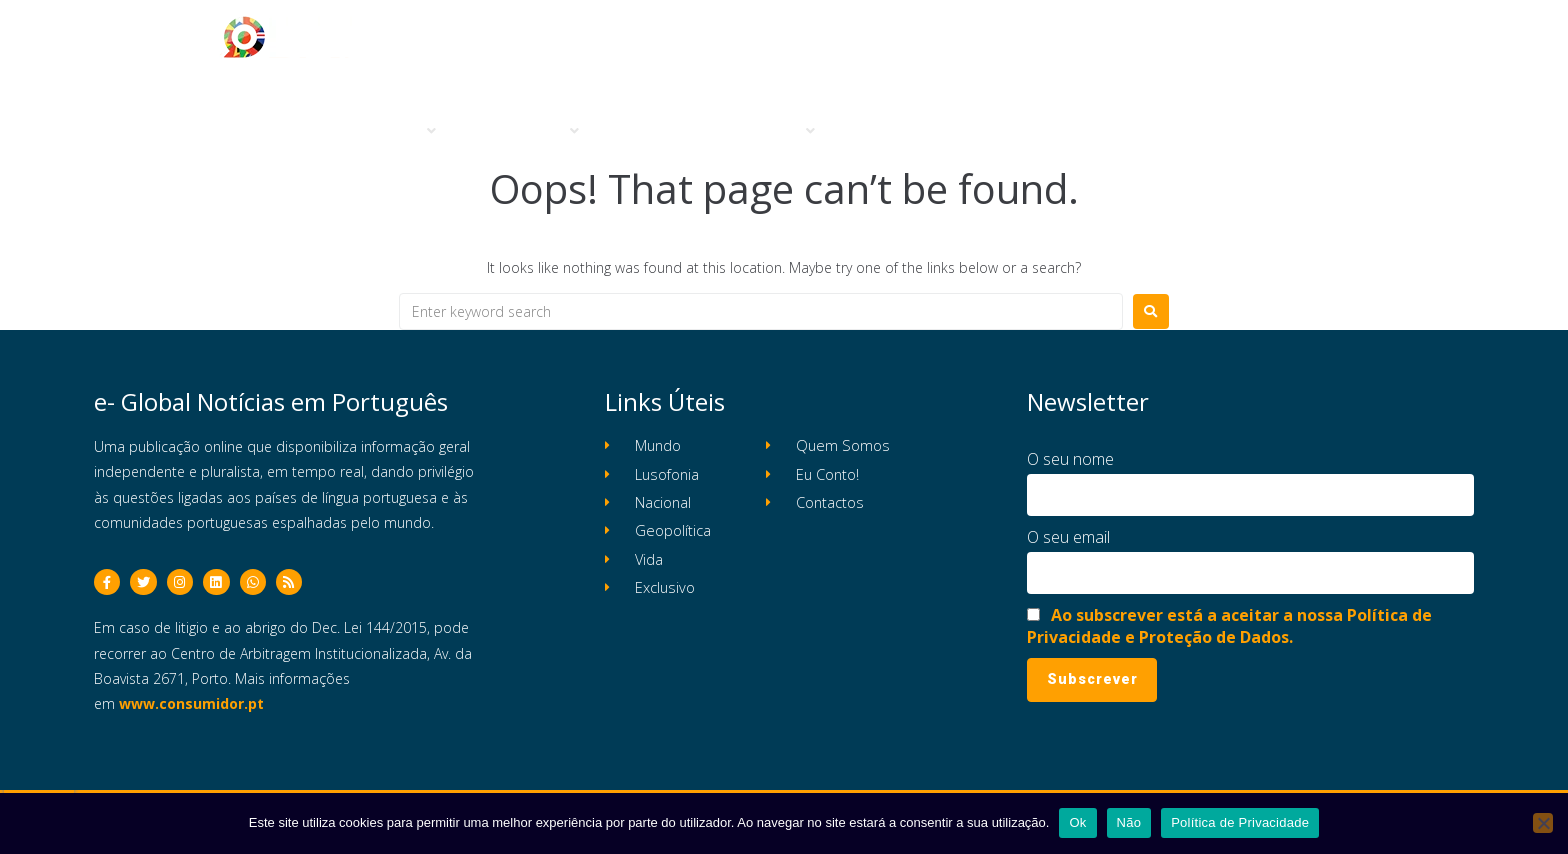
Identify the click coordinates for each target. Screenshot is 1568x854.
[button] (398, 131)
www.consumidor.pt (191, 709)
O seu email (1068, 537)
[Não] (1543, 823)
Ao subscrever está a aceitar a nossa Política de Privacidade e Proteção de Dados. (1229, 626)
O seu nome (1070, 459)
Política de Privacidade (1240, 822)
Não (1129, 822)
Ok (1077, 822)
